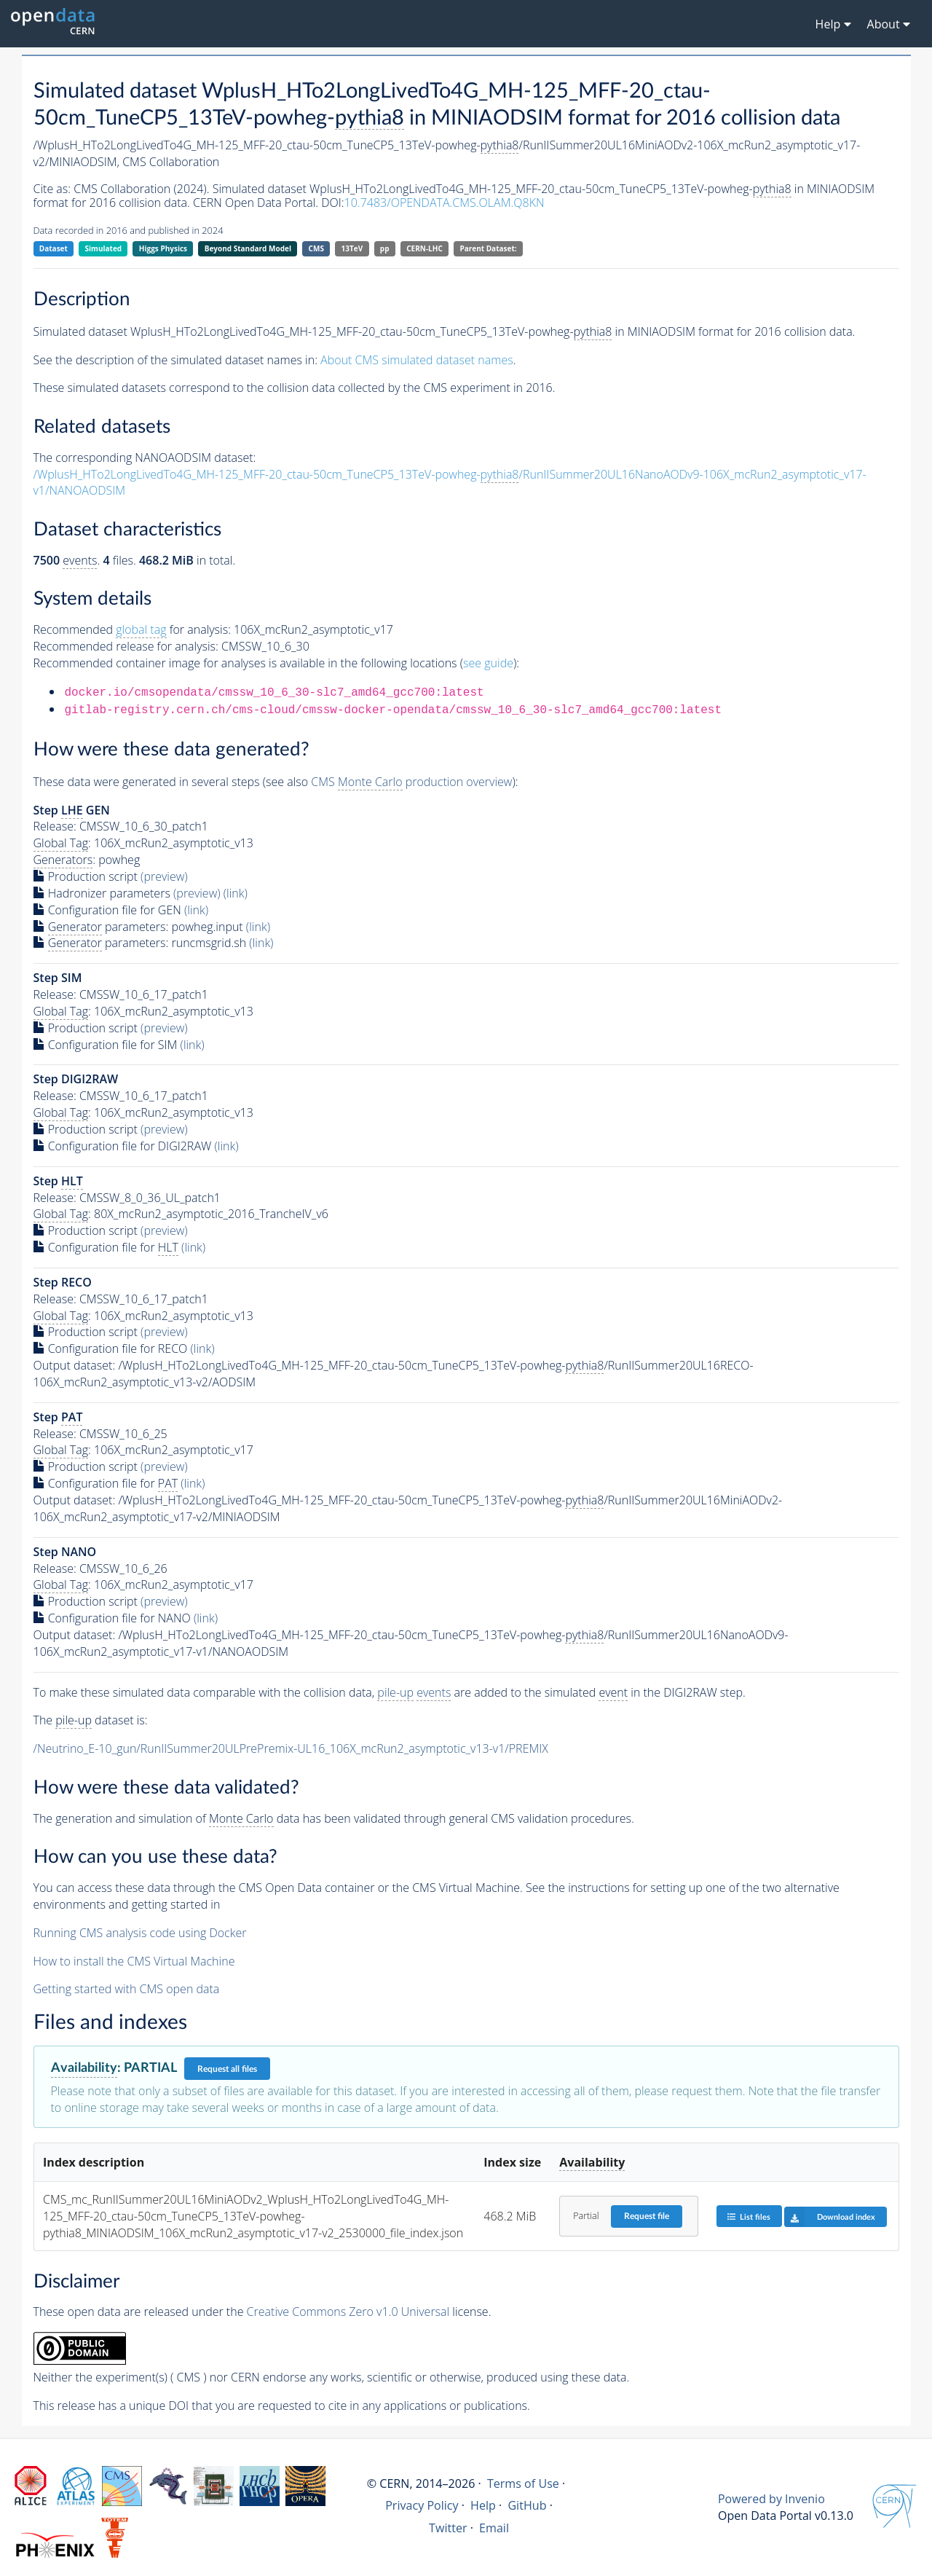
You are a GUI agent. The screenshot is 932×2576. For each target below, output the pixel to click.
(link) (236, 893)
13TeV (352, 248)
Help (483, 2505)
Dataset (53, 248)
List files (748, 2216)
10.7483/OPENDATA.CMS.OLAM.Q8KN (444, 203)
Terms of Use (523, 2483)
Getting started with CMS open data (126, 1989)
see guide (488, 663)
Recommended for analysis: (132, 629)
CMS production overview (411, 782)
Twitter (448, 2528)
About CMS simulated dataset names (416, 360)
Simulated (103, 248)
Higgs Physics (163, 248)
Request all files (227, 2069)
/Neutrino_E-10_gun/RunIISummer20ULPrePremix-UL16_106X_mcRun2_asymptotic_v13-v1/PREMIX (290, 1748)
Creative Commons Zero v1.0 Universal (348, 2312)
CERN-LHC (424, 248)
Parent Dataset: (487, 248)
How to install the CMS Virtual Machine (134, 1961)
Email (494, 2528)
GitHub (527, 2505)
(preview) (164, 876)
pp (385, 248)
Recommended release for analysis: (125, 646)
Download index (829, 2217)
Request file (646, 2216)
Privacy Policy (422, 2505)
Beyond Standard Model (248, 248)
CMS (316, 248)
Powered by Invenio (771, 2499)
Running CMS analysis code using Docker (140, 1933)
